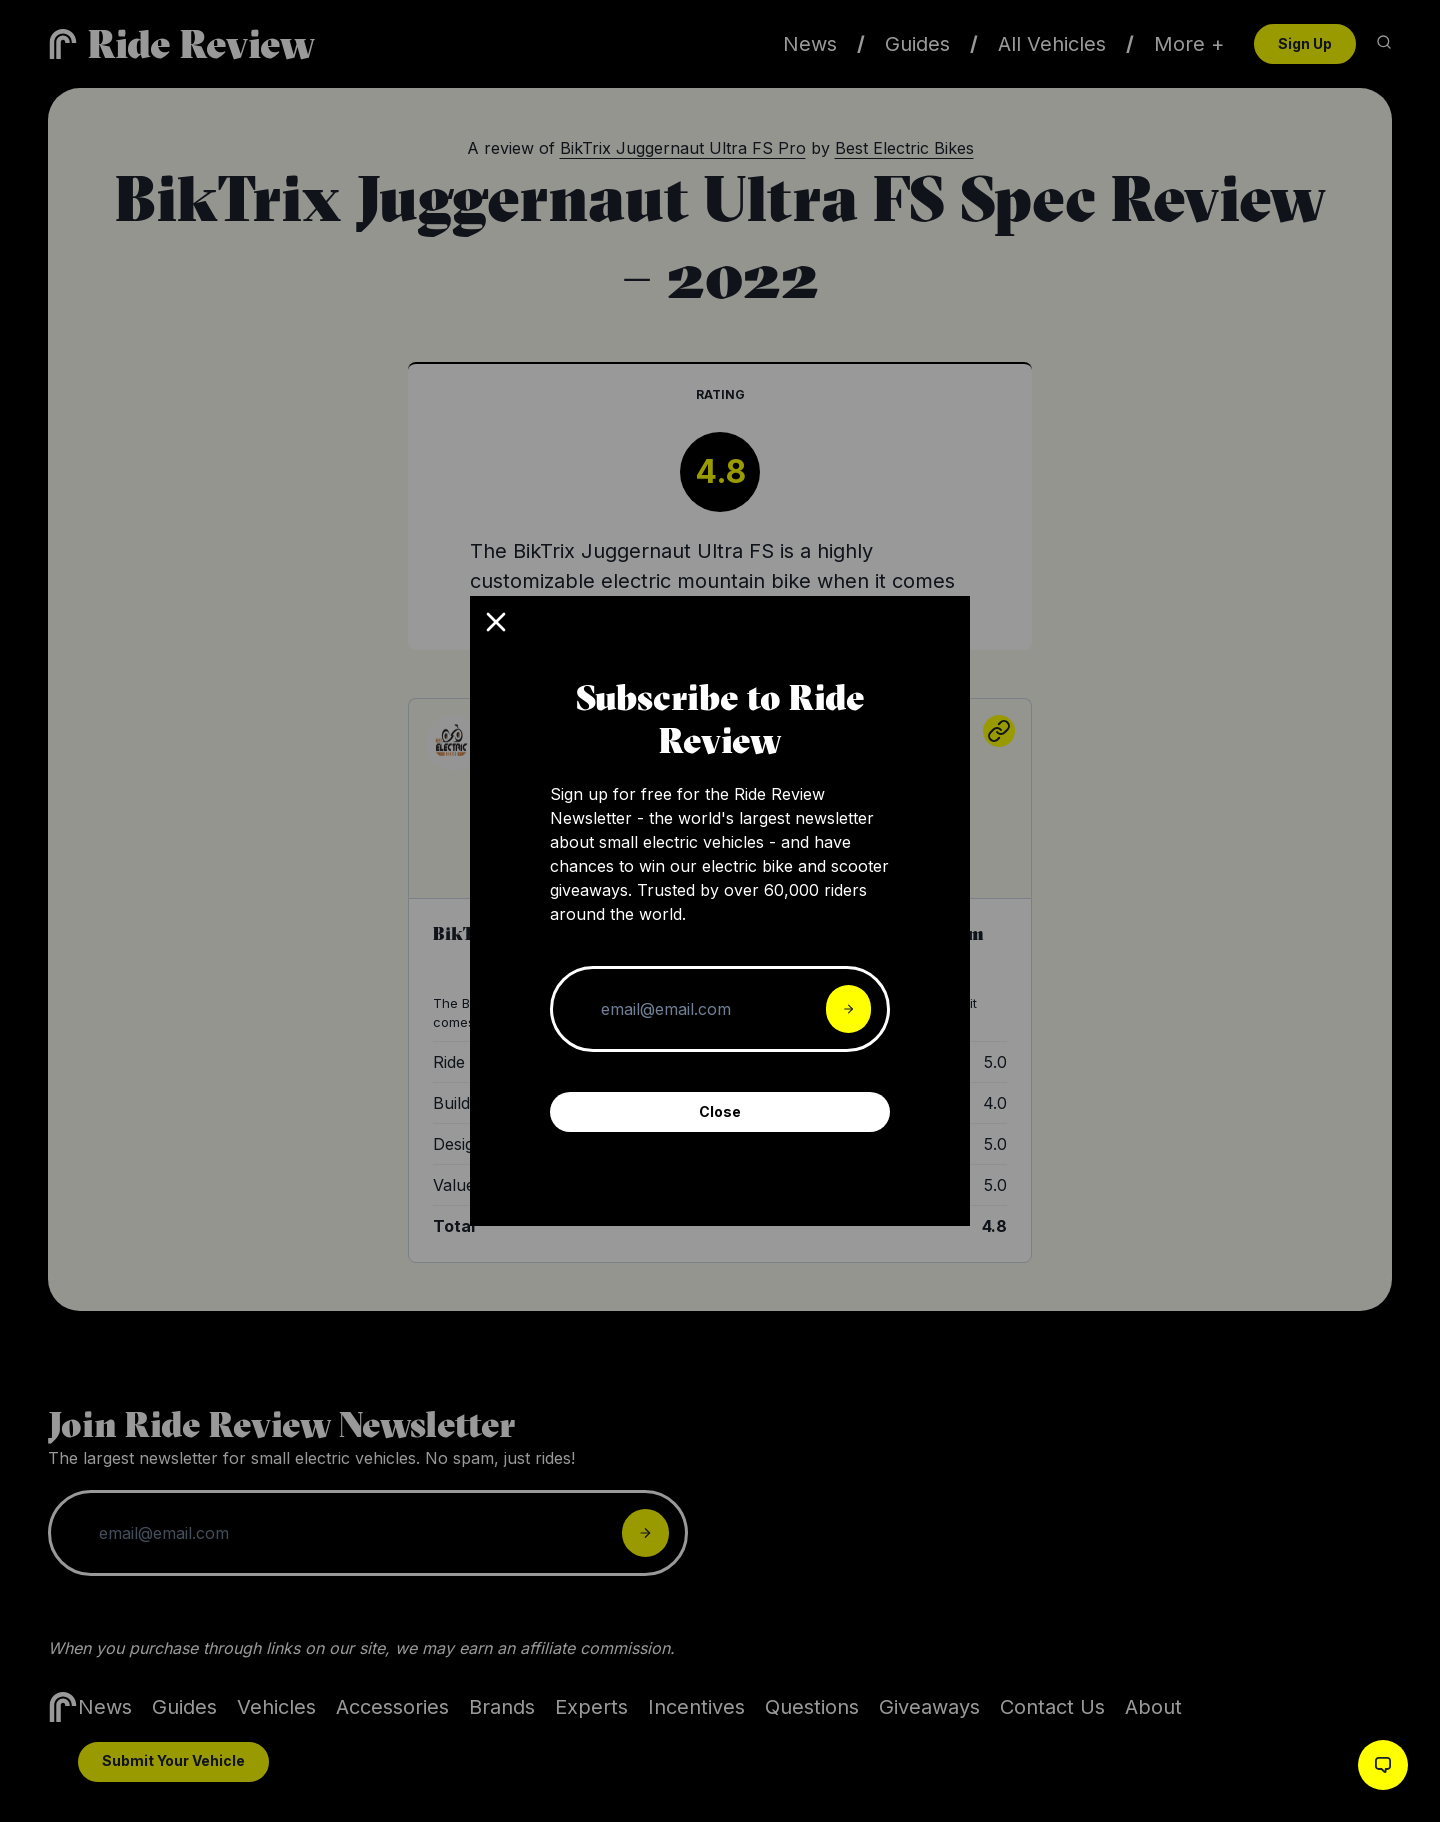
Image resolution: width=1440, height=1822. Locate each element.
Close (720, 1111)
